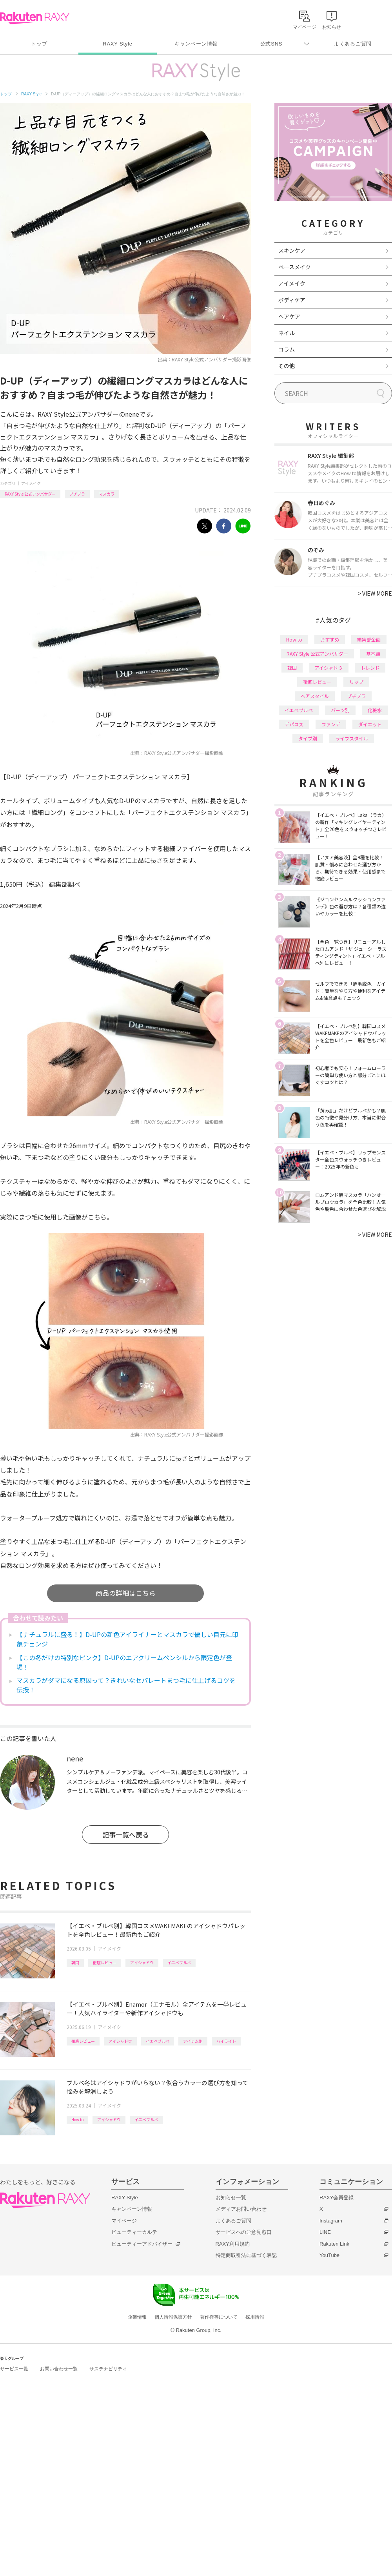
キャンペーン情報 (196, 44)
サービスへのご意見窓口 (244, 2232)
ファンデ (330, 724)
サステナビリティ (108, 2369)
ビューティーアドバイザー (141, 2244)
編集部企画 (369, 639)
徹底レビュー (104, 1962)
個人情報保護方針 (173, 2317)
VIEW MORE (375, 593)
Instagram (330, 2221)
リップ (356, 681)
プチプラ (77, 494)
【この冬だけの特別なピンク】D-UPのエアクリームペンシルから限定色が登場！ (124, 1662)
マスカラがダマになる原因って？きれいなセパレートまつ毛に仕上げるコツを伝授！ (126, 1684)
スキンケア (292, 250)
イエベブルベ (179, 1962)
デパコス (294, 724)
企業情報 (137, 2317)
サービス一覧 (14, 2369)
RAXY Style (117, 44)
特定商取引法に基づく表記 (246, 2255)
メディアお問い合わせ (241, 2209)
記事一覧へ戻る (125, 1834)
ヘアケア (289, 316)
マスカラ (106, 494)
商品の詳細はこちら (126, 1593)
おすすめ (329, 639)
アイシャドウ (142, 1962)
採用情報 (254, 2317)
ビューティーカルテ (134, 2232)
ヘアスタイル (315, 696)
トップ (39, 44)
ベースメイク (294, 267)
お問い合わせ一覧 (59, 2369)
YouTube (329, 2255)
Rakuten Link (334, 2244)
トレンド (370, 667)
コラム (286, 349)
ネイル (286, 333)
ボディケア (291, 300)
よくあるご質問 (353, 44)
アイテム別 (193, 2041)
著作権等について (219, 2317)
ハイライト (226, 2041)
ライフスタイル (351, 738)
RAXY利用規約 (233, 2244)
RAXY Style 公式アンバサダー (30, 494)
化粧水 (375, 710)
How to (77, 2119)
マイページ (124, 2221)
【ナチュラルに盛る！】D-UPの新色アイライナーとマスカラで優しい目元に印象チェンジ (127, 1639)
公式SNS (271, 44)
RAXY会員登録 (336, 2197)
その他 (286, 366)
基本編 (373, 653)
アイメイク (31, 483)
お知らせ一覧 (231, 2197)
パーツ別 (340, 710)
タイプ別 (307, 738)
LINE (325, 2232)
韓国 (75, 1962)
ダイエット (370, 724)
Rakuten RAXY (34, 18)
